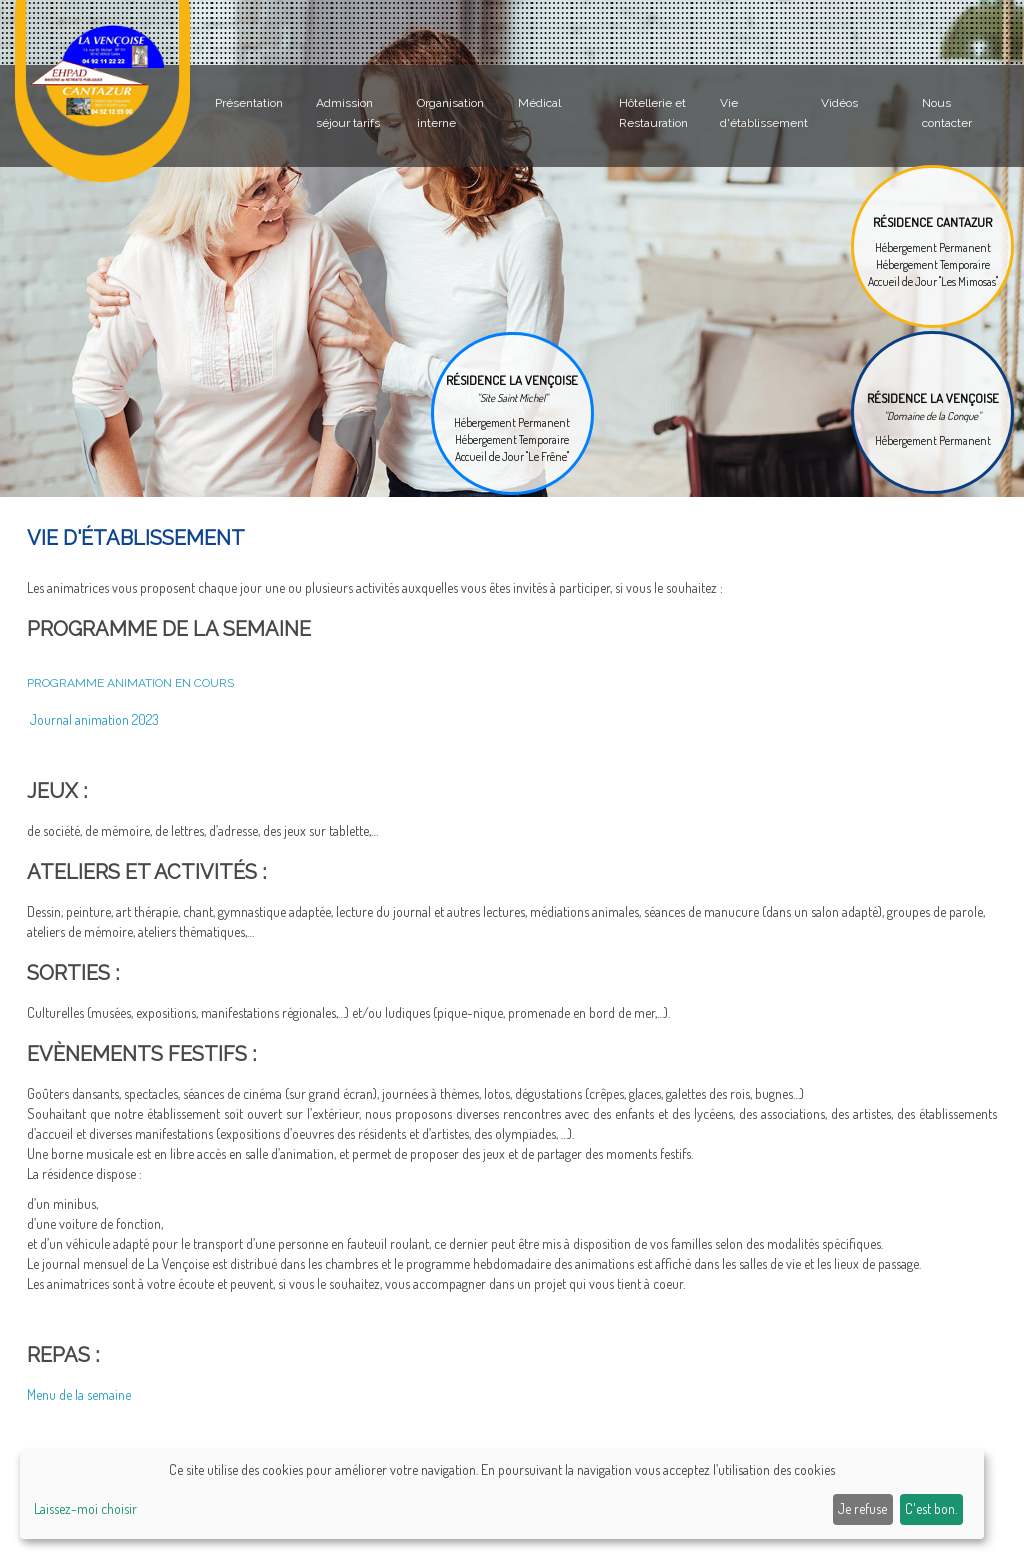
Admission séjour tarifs (348, 113)
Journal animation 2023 (93, 719)
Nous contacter (947, 113)
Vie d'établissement (764, 113)
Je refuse (862, 1508)
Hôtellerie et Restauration (653, 113)
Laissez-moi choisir (85, 1508)
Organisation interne (450, 113)
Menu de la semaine (79, 1394)
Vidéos (839, 103)
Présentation (249, 103)
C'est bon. (931, 1508)
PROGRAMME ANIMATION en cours (130, 683)
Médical (539, 103)
